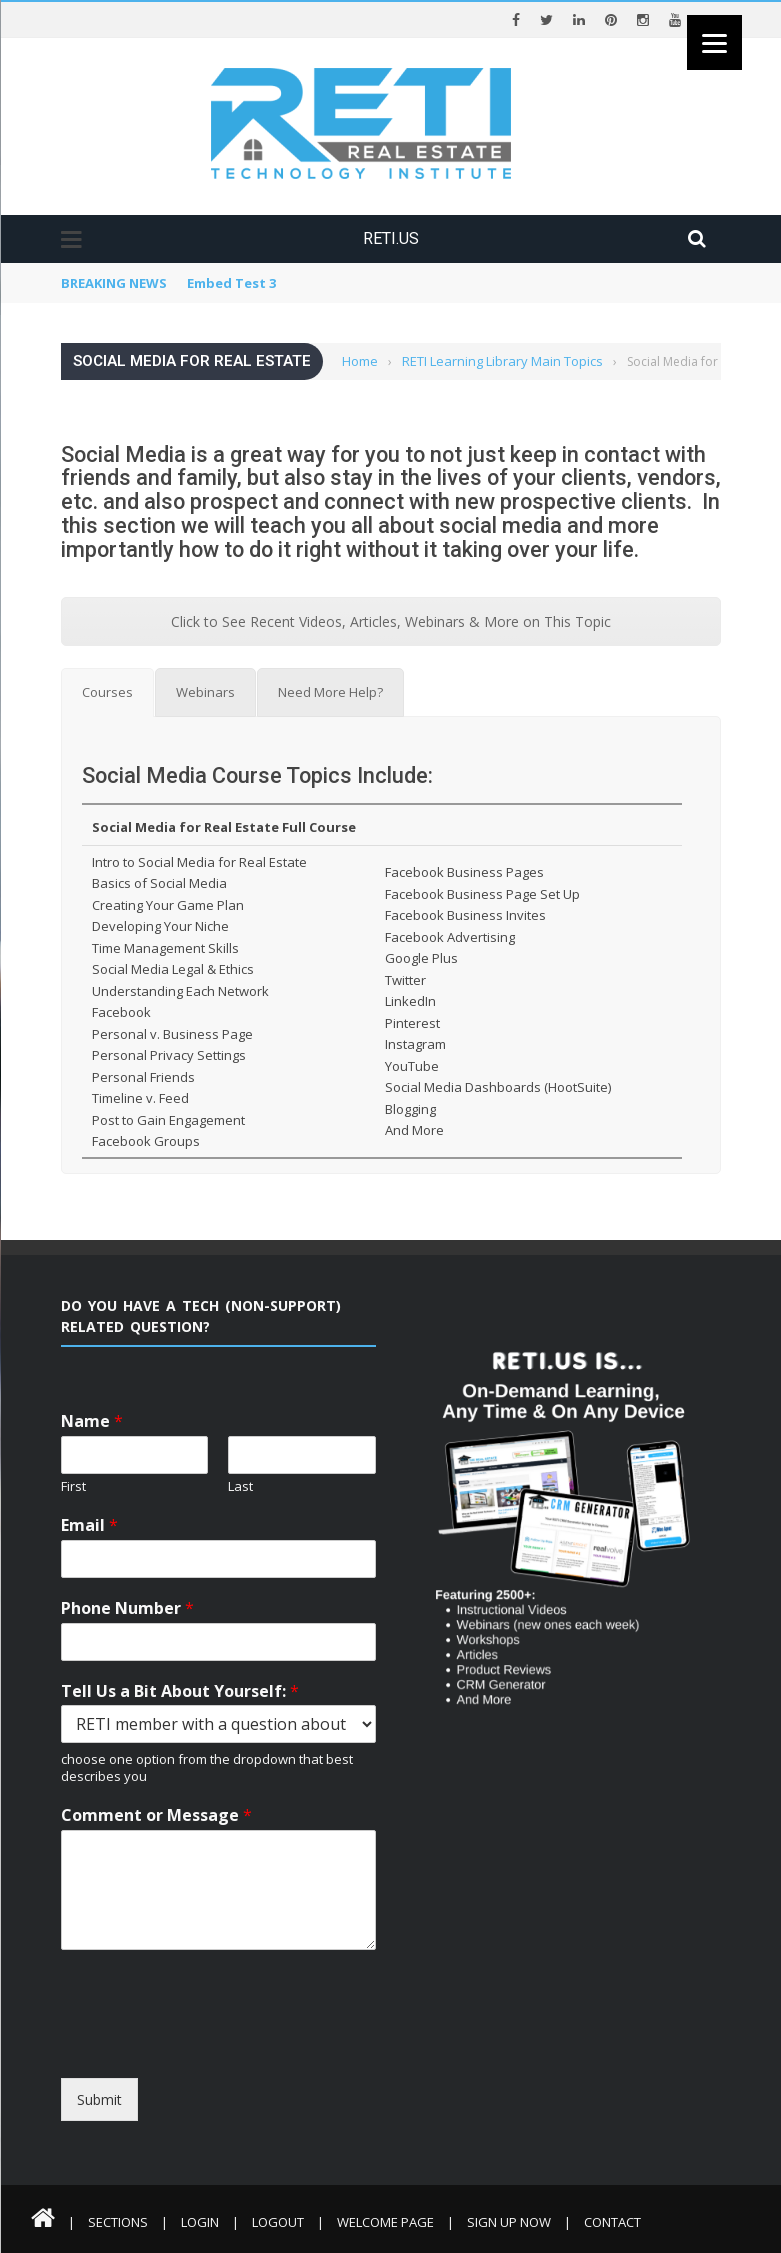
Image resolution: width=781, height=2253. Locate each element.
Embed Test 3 (231, 283)
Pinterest (412, 1023)
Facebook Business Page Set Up (482, 894)
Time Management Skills (165, 948)
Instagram (415, 1044)
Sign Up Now (509, 2222)
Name (92, 1421)
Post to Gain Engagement (168, 1120)
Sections (118, 2222)
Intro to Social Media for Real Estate (199, 862)
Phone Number (127, 1608)
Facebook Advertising (450, 937)
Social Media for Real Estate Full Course (224, 827)
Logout (278, 2222)
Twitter (405, 980)
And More (414, 1130)
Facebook (121, 1012)
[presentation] (243, 2060)
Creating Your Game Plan (168, 905)
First (73, 1486)
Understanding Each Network (180, 991)
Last (240, 1486)
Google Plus (421, 958)
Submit (99, 2099)
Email (89, 1525)
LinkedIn (410, 1001)
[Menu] (714, 42)
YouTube (412, 1066)
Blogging (410, 1109)
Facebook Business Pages (464, 872)
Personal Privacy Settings (169, 1055)
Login (200, 2222)
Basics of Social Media (159, 883)
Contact (612, 2222)
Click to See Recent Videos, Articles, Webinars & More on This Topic (391, 621)
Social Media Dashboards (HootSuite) (498, 1087)
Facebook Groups (146, 1141)
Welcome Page (385, 2222)
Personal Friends (143, 1077)
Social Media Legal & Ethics (173, 969)
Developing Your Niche (160, 926)
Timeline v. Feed (140, 1098)
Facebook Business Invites (465, 915)
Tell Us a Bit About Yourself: (180, 1691)
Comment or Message (156, 1815)
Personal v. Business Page (172, 1034)
